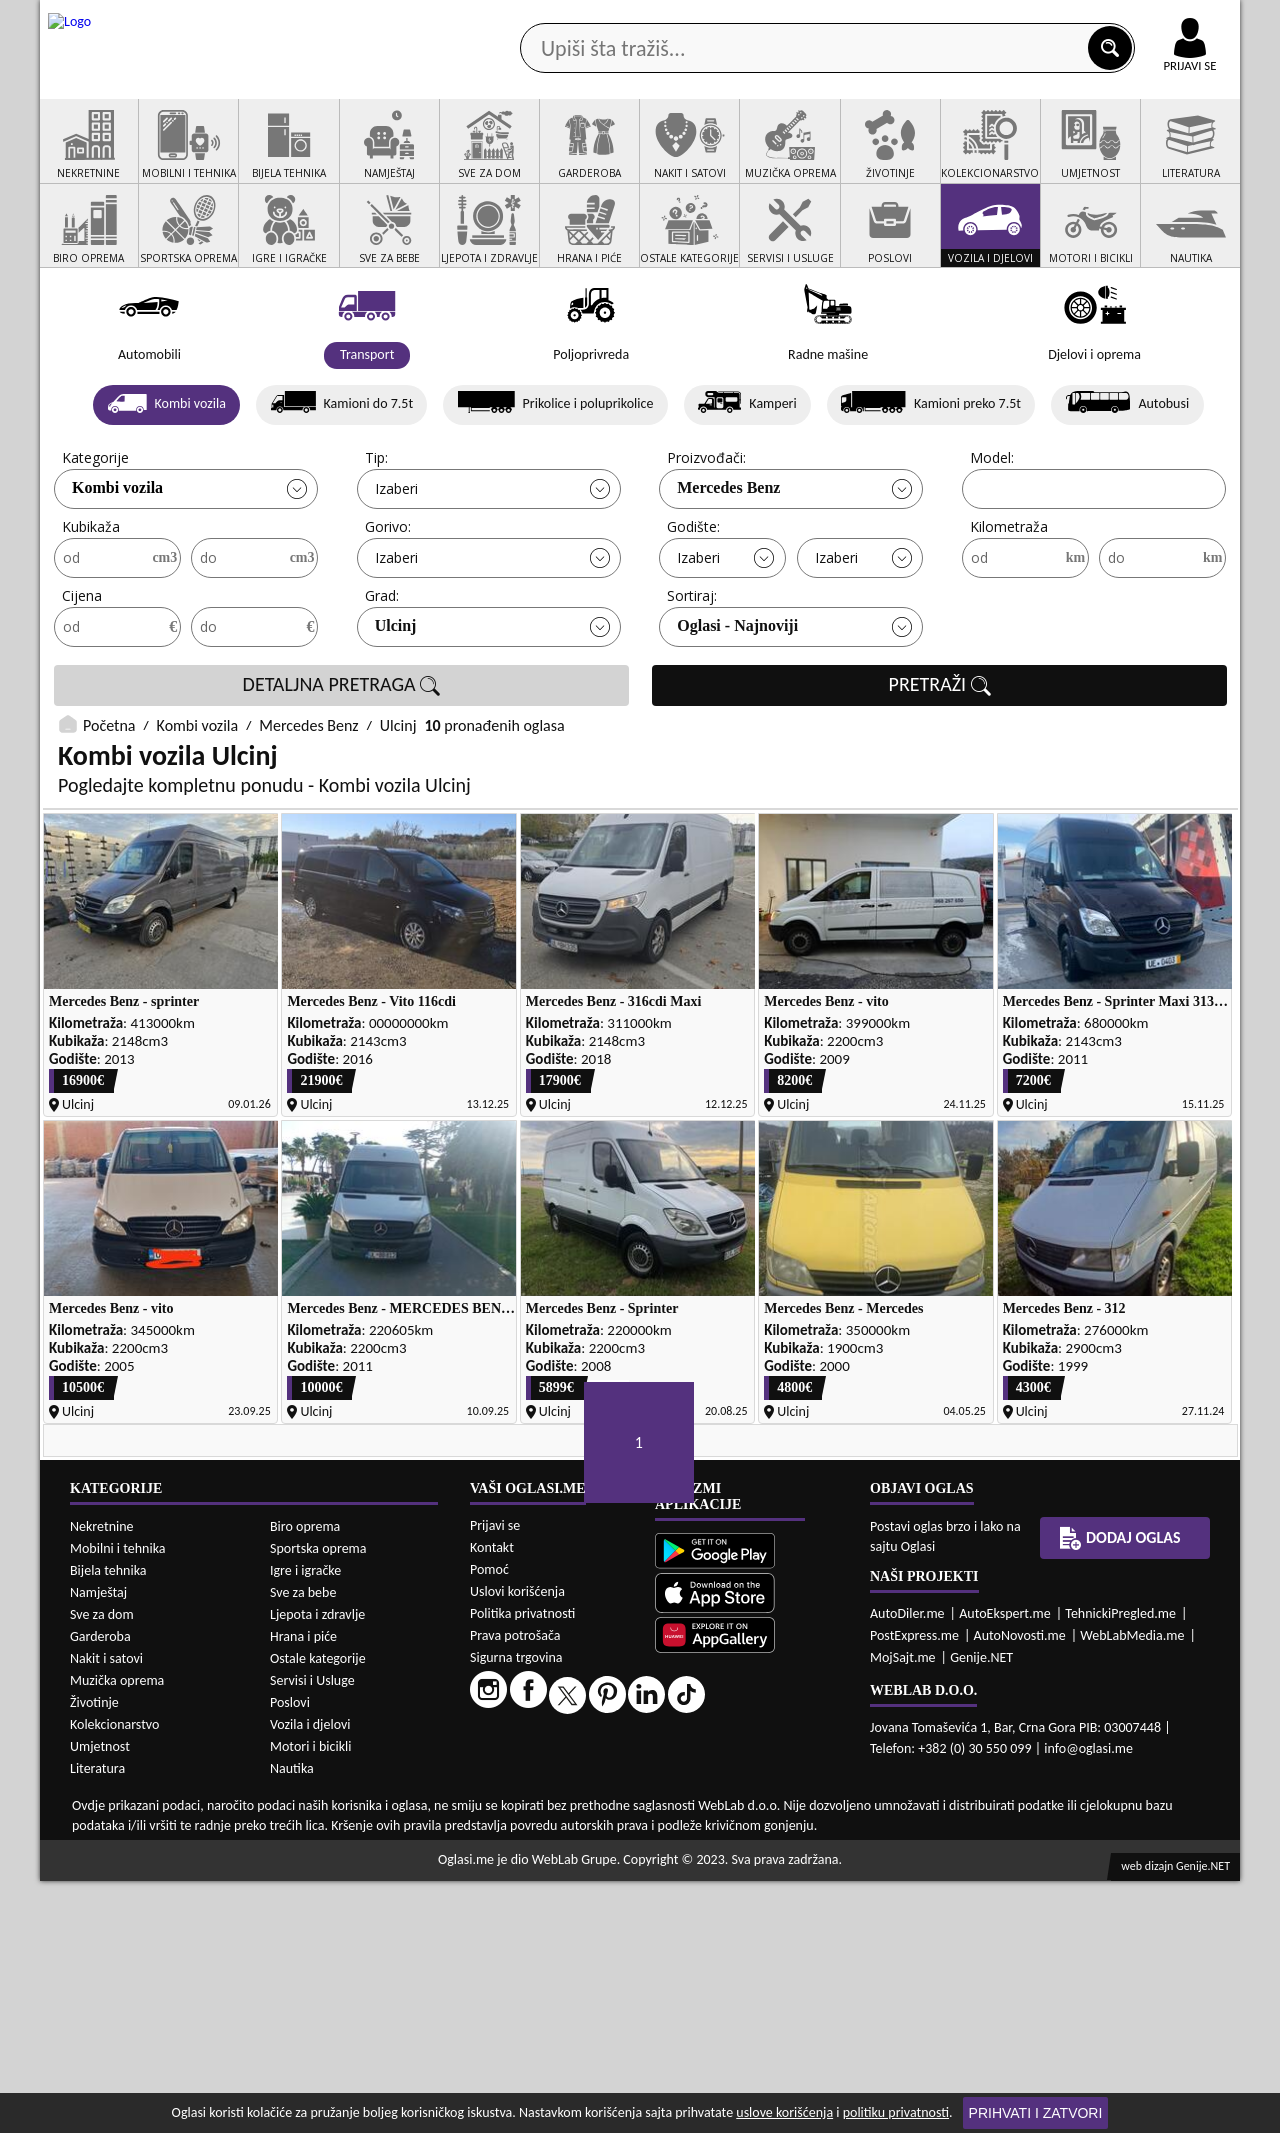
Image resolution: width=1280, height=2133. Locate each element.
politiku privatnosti (896, 2112)
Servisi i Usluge (312, 1932)
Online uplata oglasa (1149, 20)
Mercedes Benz (728, 564)
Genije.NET (981, 1910)
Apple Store (657, 18)
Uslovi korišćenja (517, 1844)
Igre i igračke (305, 1822)
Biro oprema (305, 1778)
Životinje (94, 1954)
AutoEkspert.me (1005, 1866)
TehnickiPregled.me (1120, 1866)
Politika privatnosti (522, 1866)
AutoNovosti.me (1020, 1888)
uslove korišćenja (784, 2112)
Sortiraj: (692, 672)
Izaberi (396, 565)
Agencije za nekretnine (686, 158)
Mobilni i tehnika (118, 1800)
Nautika (292, 2020)
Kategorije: (97, 534)
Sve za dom (102, 1866)
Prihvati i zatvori (1036, 2113)
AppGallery (782, 20)
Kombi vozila (117, 564)
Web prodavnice (339, 158)
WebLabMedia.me (1132, 1888)
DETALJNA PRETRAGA (342, 762)
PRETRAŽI (940, 762)
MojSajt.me (903, 1910)
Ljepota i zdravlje (317, 1866)
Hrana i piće (303, 1888)
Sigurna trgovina (516, 1910)
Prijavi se (495, 1778)
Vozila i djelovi (310, 1976)
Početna (109, 802)
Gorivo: (388, 603)
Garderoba (100, 1888)
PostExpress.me (914, 1888)
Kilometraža (1009, 603)
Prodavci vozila (499, 158)
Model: (992, 534)
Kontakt (1008, 18)
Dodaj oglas (1178, 158)
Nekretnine (102, 1778)
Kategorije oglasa (169, 158)
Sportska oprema (318, 1800)
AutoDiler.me (907, 1866)
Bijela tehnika (108, 1822)
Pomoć (489, 1822)
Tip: (376, 534)
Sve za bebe (303, 1844)
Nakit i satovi (106, 1910)
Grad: (382, 672)
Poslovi (290, 1954)
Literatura (97, 2020)
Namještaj (98, 1844)
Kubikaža (91, 603)
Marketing (900, 20)
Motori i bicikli (310, 1998)
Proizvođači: (706, 534)
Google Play (530, 18)
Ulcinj (396, 702)
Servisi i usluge (869, 158)
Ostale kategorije (318, 1910)
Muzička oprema (117, 1932)
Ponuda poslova (1028, 158)
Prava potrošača (515, 1888)
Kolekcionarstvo (114, 1976)
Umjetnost (100, 1998)
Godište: (693, 603)
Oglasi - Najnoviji (737, 702)
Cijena (82, 672)
